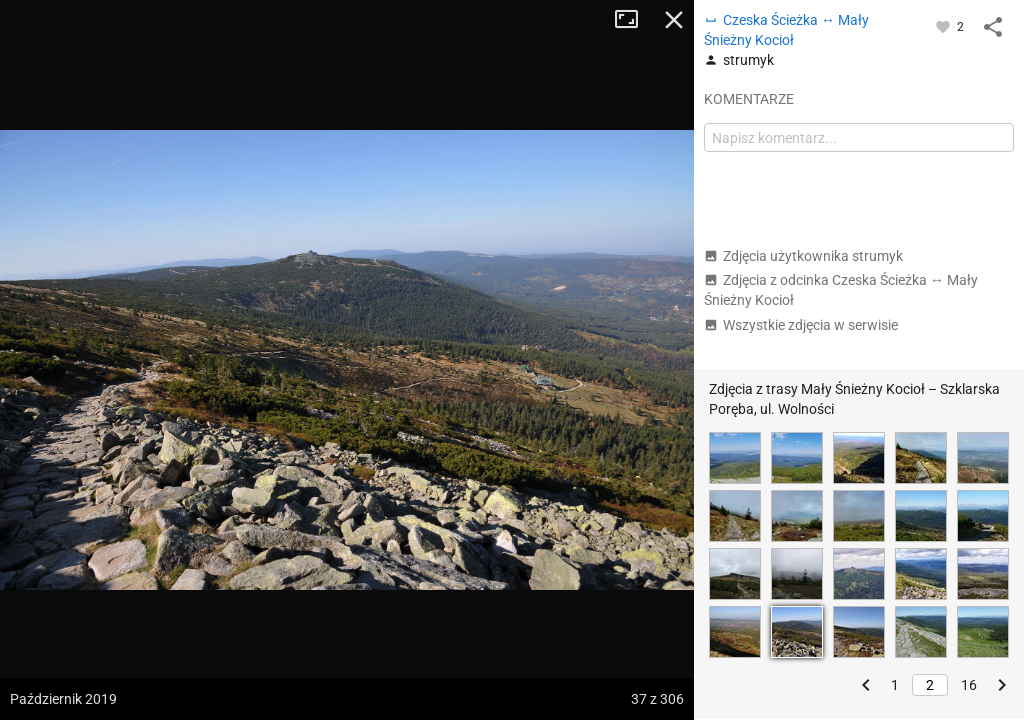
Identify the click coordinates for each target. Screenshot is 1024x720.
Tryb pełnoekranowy (634, 20)
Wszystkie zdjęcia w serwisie (801, 325)
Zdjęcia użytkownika (803, 256)
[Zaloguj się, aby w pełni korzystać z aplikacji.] (944, 26)
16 (969, 685)
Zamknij (674, 20)
